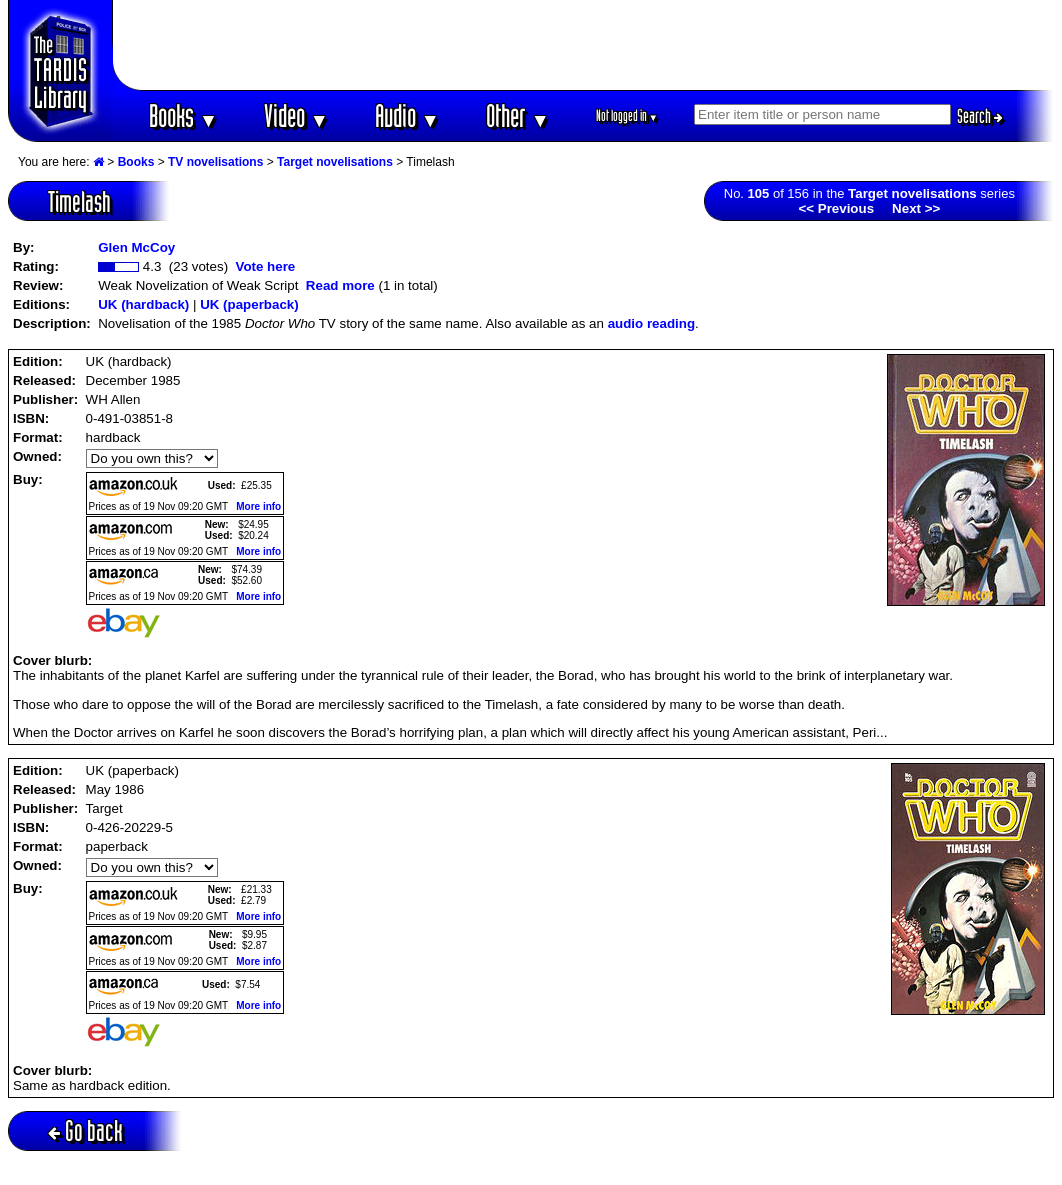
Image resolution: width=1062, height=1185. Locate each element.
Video (296, 115)
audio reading (651, 323)
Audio (407, 115)
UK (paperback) (249, 304)
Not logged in (627, 115)
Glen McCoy (136, 247)
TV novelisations (215, 162)
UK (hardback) (143, 304)
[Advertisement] (584, 45)
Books (183, 115)
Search (980, 116)
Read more (340, 285)
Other (518, 115)
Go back (85, 1130)
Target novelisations (335, 162)
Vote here (265, 266)
